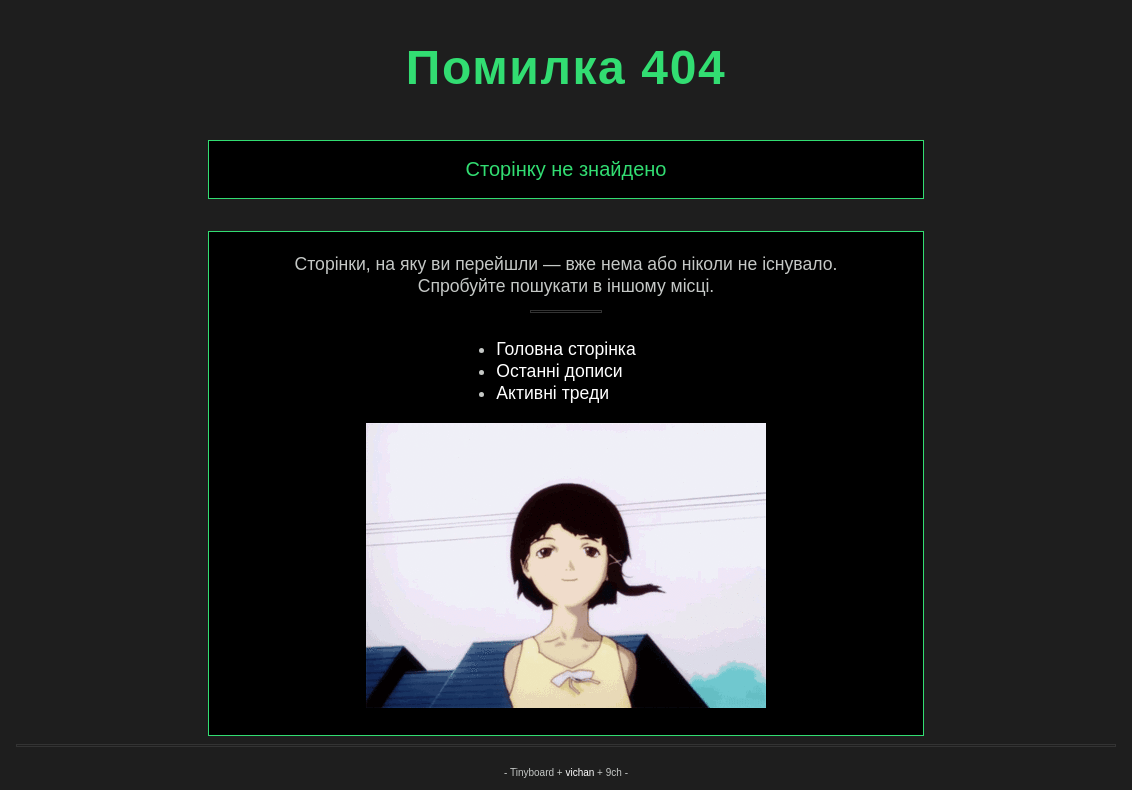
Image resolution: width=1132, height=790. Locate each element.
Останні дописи (559, 371)
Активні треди (552, 393)
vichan (579, 772)
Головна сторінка (565, 349)
